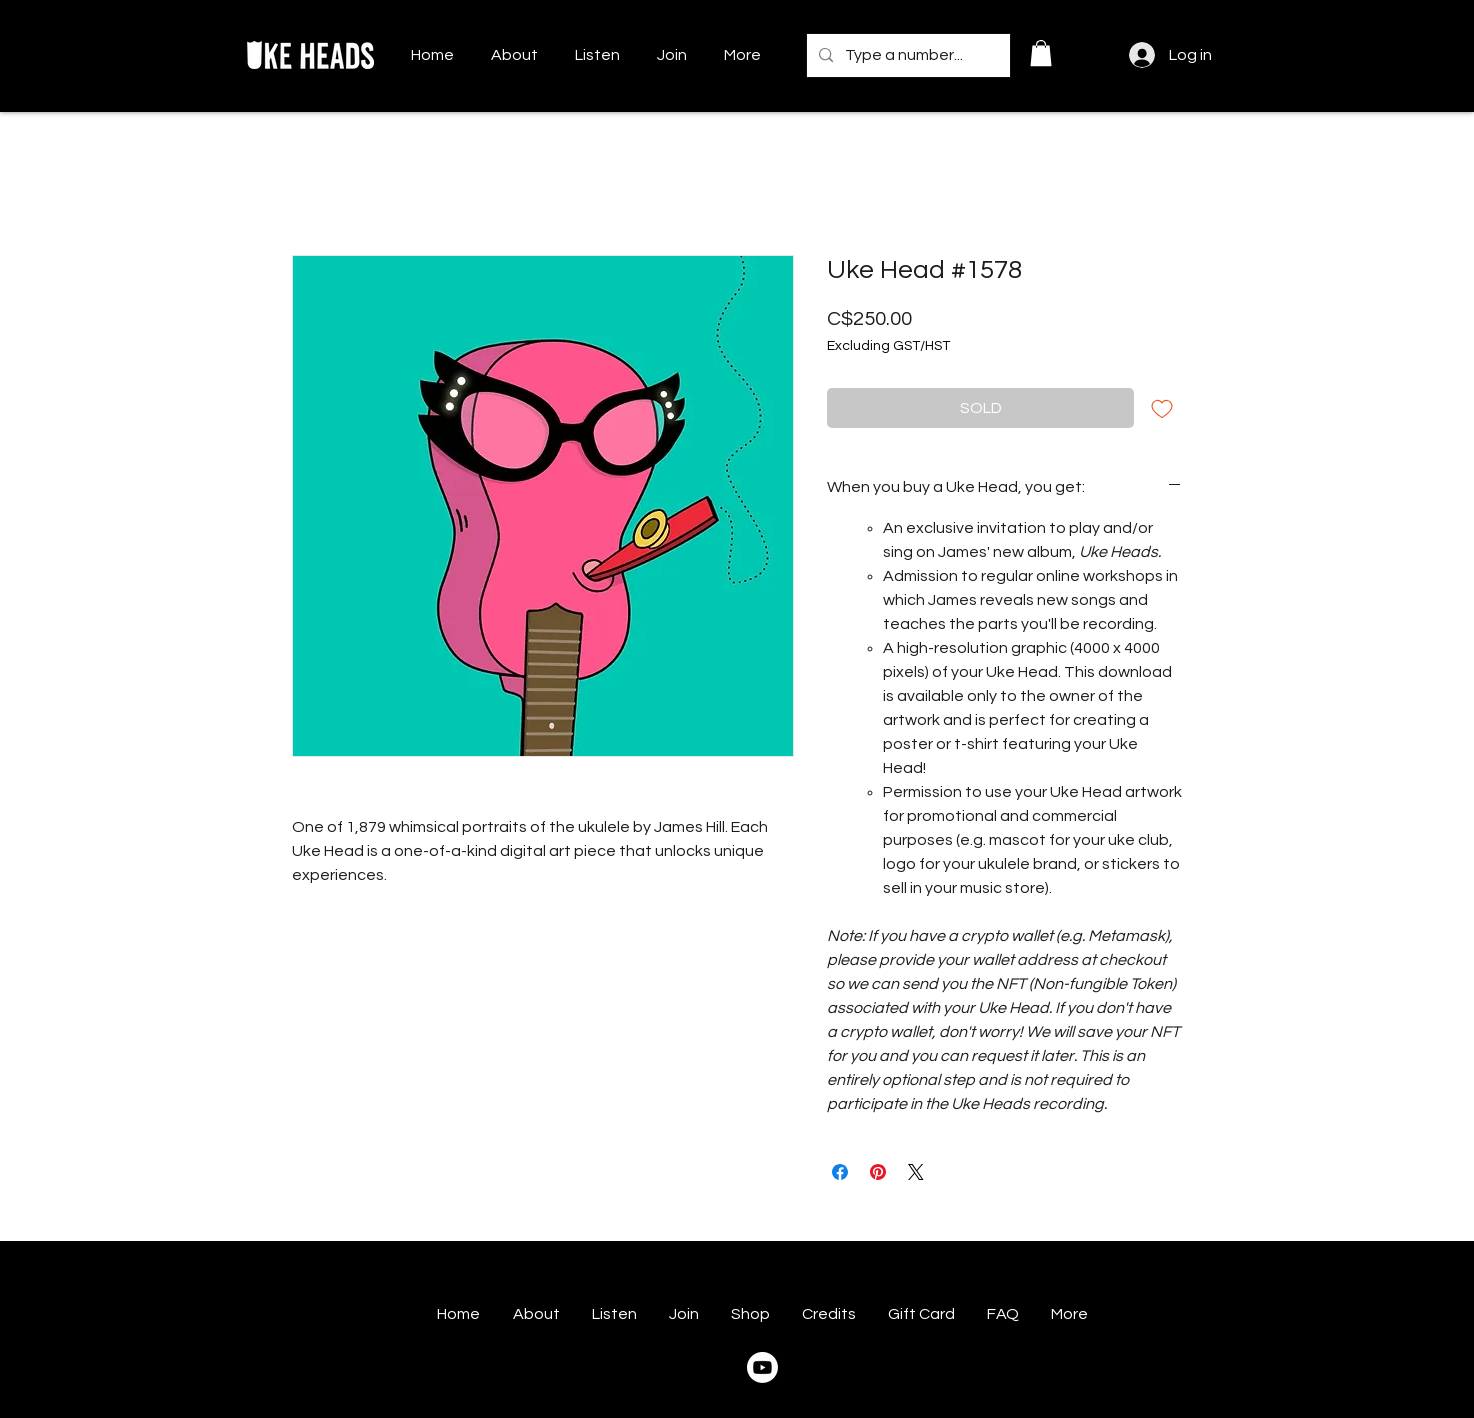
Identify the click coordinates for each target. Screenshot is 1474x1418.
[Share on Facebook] (840, 1172)
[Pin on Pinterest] (878, 1172)
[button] (1041, 53)
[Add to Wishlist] (1162, 408)
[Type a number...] (906, 55)
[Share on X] (916, 1172)
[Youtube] (762, 1367)
